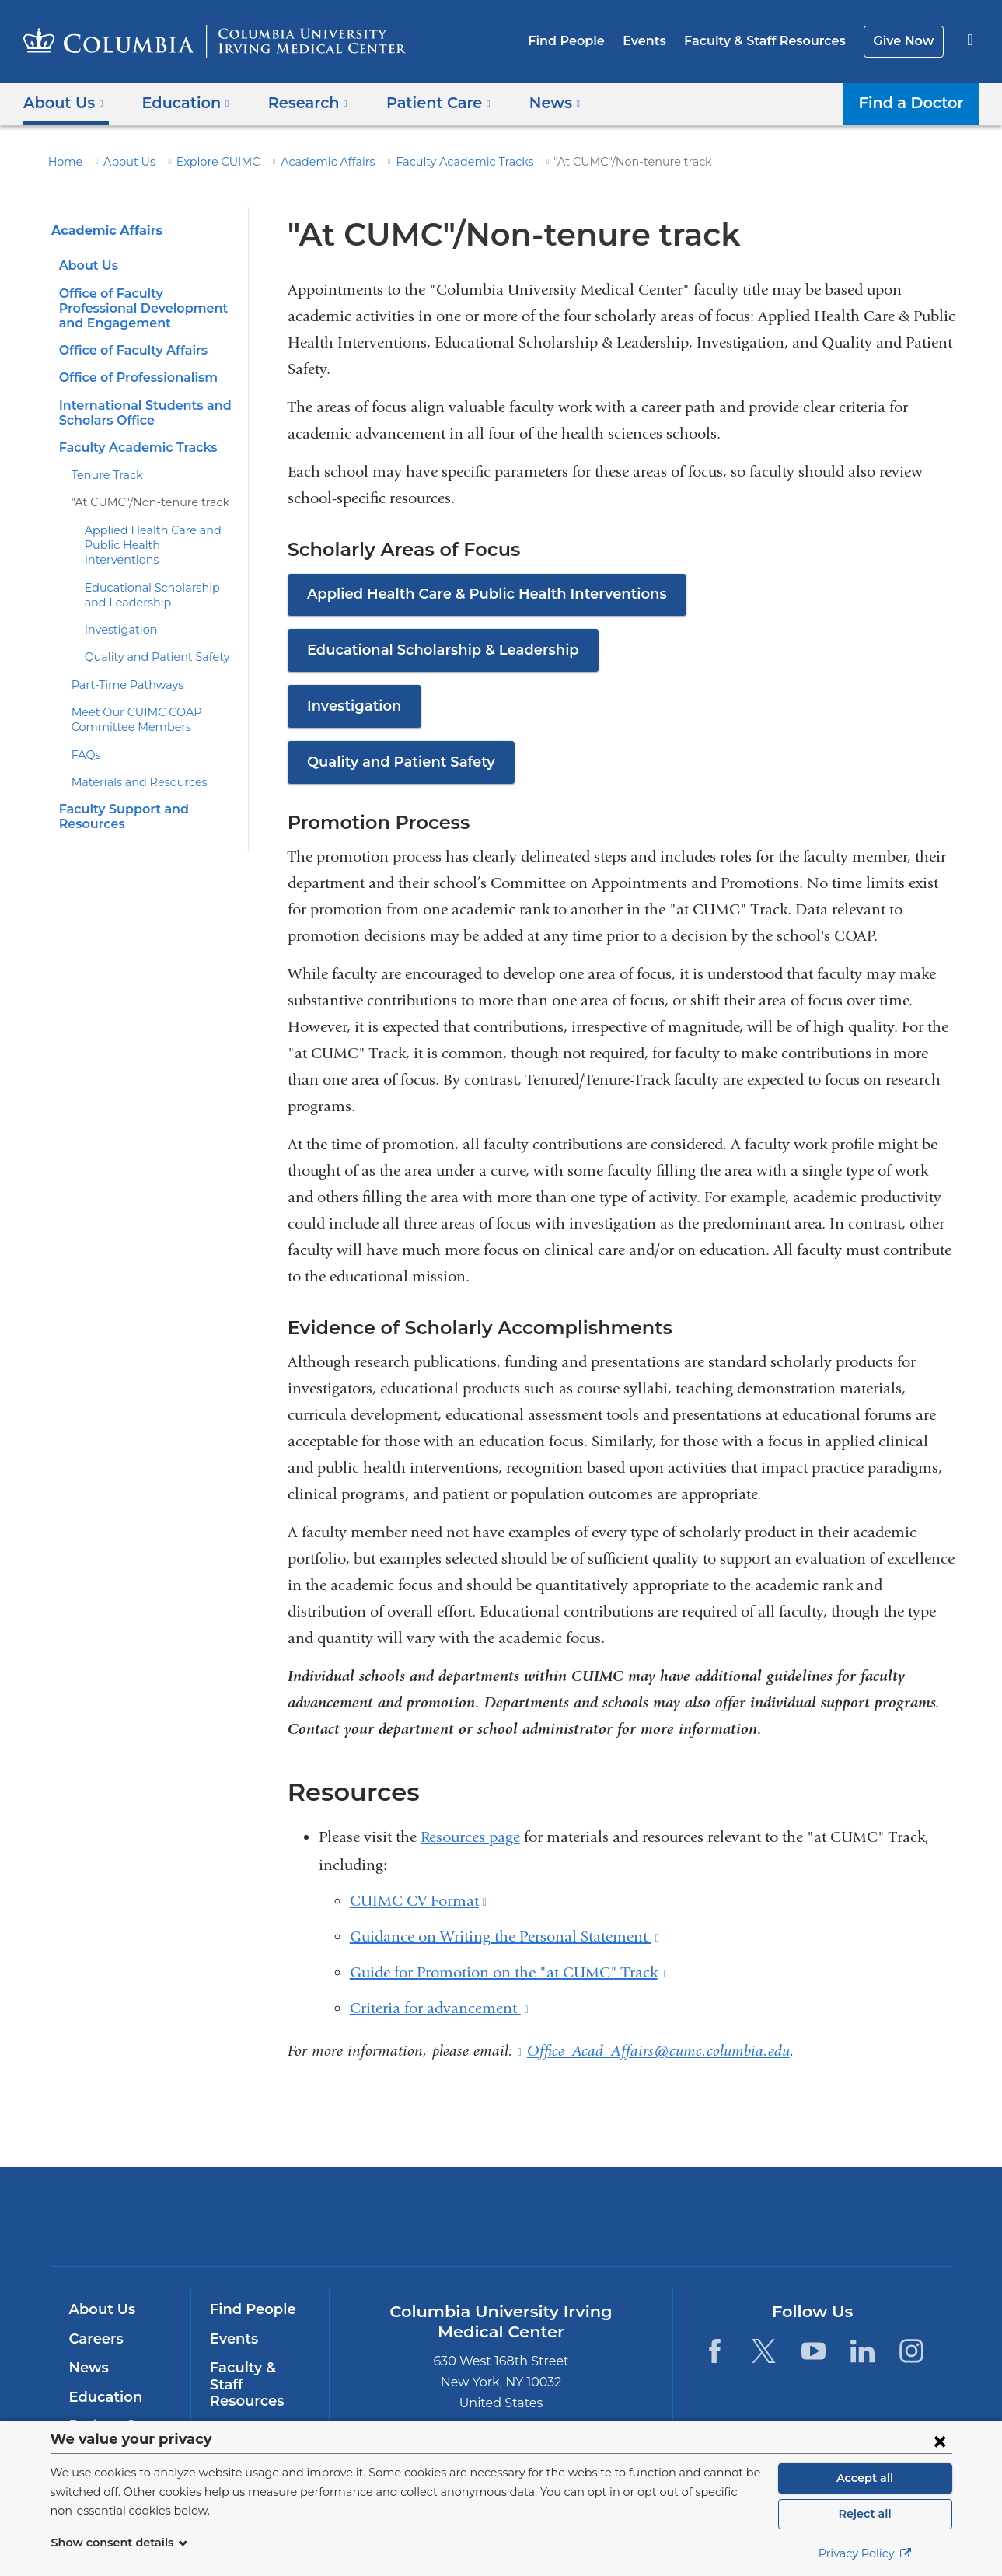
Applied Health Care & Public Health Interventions (472, 594)
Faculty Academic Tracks (429, 162)
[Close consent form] (939, 2440)
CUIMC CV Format (418, 1901)
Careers (95, 2339)
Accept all (865, 2478)
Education (103, 2397)
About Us (122, 162)
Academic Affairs (305, 162)
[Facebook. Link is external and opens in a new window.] (715, 2351)
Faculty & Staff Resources (772, 40)
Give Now (905, 40)
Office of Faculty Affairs (129, 350)
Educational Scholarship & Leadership (435, 650)
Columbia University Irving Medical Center (402, 2216)
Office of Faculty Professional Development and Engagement (147, 308)
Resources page (470, 1837)
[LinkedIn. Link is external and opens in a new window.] (862, 2351)
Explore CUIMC (204, 162)
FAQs (86, 739)
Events (656, 40)
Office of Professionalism (134, 377)
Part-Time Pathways (122, 669)
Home (63, 162)
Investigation (116, 615)
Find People (582, 40)
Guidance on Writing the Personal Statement (504, 1936)
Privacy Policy (865, 2553)
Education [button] (180, 102)
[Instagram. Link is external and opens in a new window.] (912, 2351)
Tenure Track (104, 475)
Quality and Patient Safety (149, 642)
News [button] (532, 102)
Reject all (864, 2514)
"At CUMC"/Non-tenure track (142, 502)
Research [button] (297, 102)
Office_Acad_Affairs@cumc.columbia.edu (658, 2051)
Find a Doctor (915, 102)
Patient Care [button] (422, 102)
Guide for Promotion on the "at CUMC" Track (507, 1972)
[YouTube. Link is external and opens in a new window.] (813, 2351)
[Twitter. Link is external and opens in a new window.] (764, 2351)
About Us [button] (63, 102)
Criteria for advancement (439, 2008)
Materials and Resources (133, 767)
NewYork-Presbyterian (613, 2226)
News (87, 2367)
